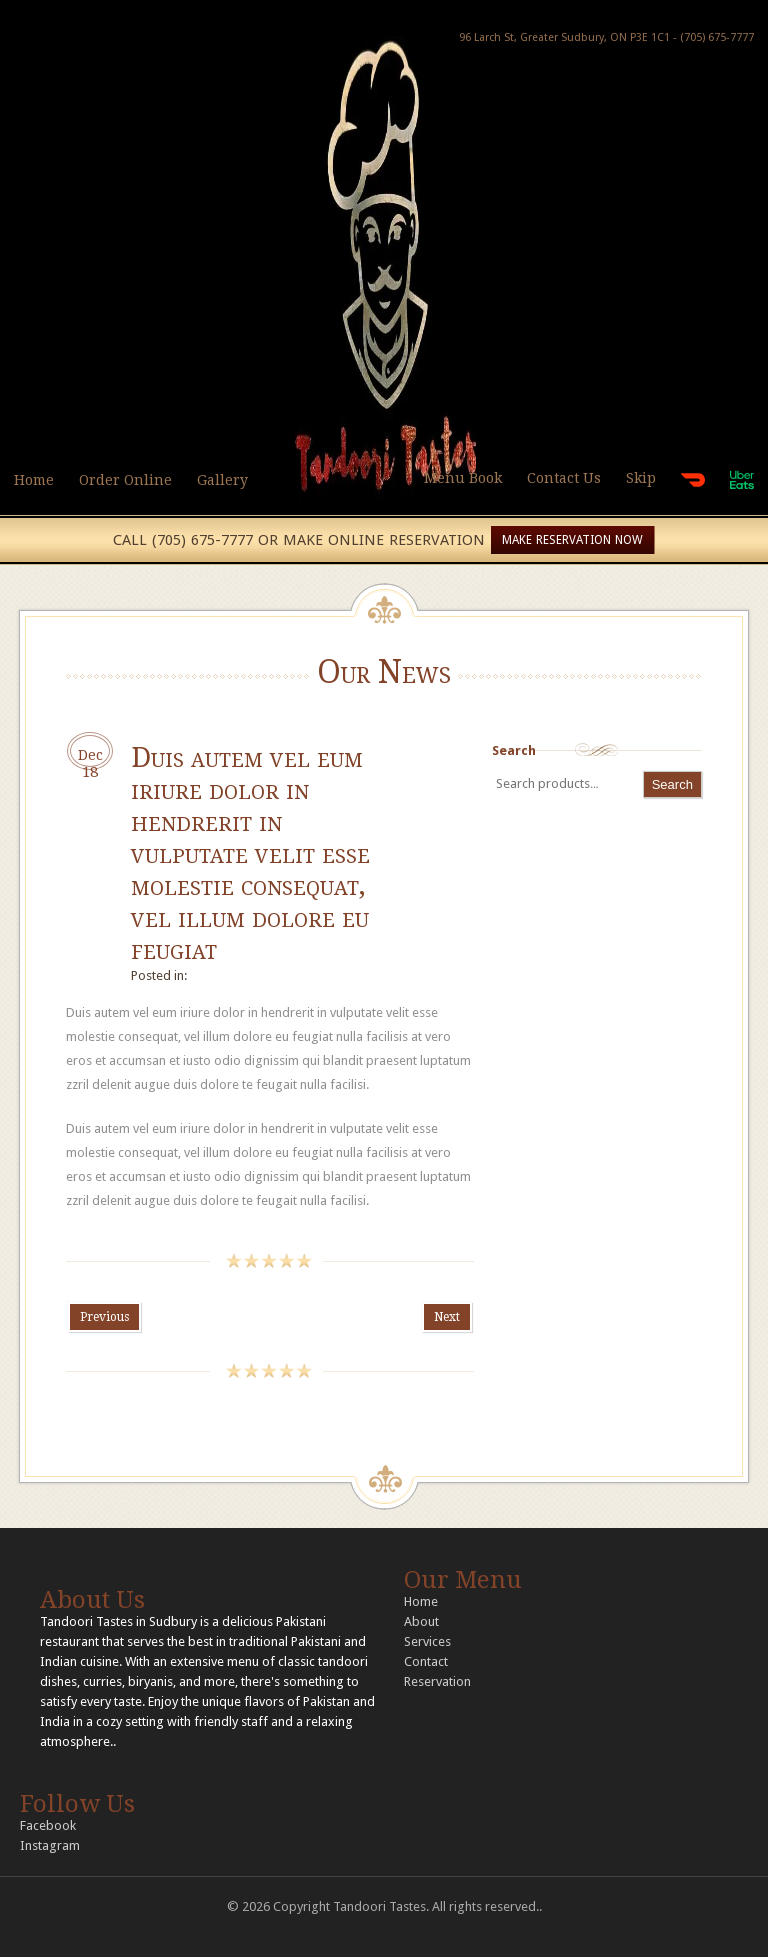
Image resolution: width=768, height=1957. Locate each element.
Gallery (222, 480)
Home (34, 480)
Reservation (437, 1681)
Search (514, 750)
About (421, 1621)
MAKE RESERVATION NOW (572, 540)
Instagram (50, 1845)
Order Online (125, 480)
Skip (641, 478)
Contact (426, 1661)
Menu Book (463, 478)
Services (427, 1641)
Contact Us (564, 478)
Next (447, 1317)
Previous (104, 1317)
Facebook (48, 1825)
